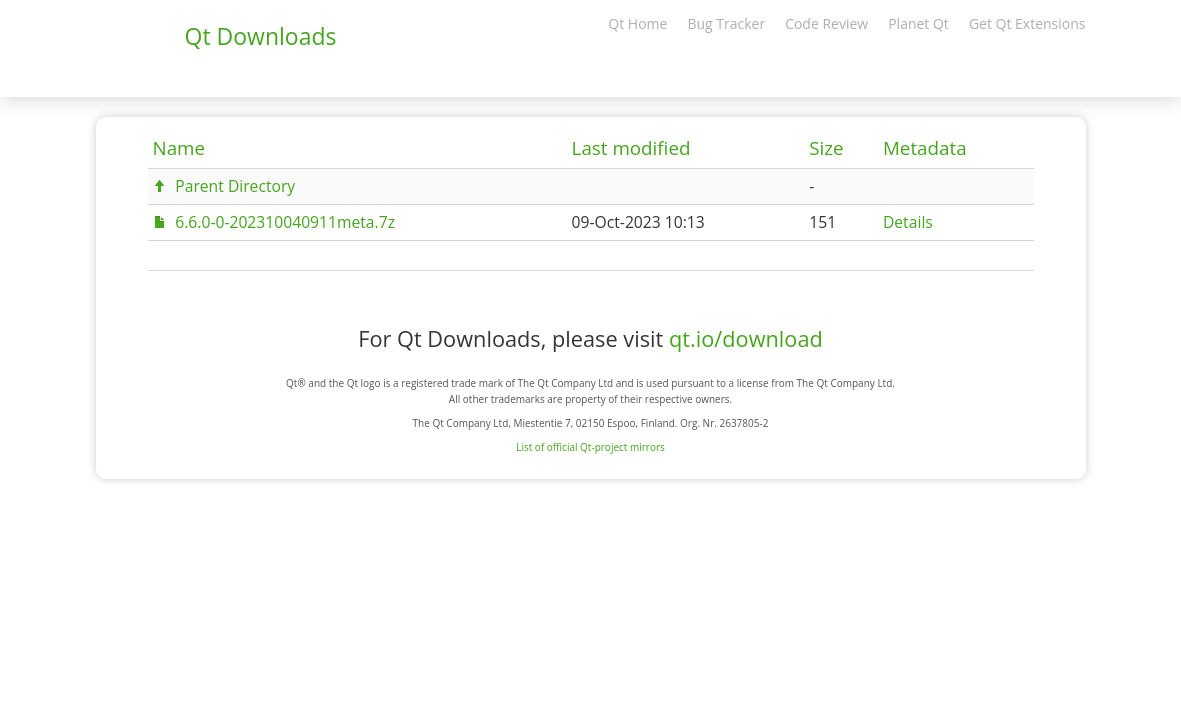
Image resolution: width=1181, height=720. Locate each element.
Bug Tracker (726, 23)
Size (826, 148)
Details (908, 222)
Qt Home (637, 23)
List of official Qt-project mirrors (590, 447)
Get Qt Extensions (1027, 23)
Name (179, 148)
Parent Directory (235, 186)
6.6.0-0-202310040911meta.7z (285, 222)
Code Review (826, 23)
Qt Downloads (261, 36)
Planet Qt (918, 23)
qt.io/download (746, 338)
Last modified (631, 148)
